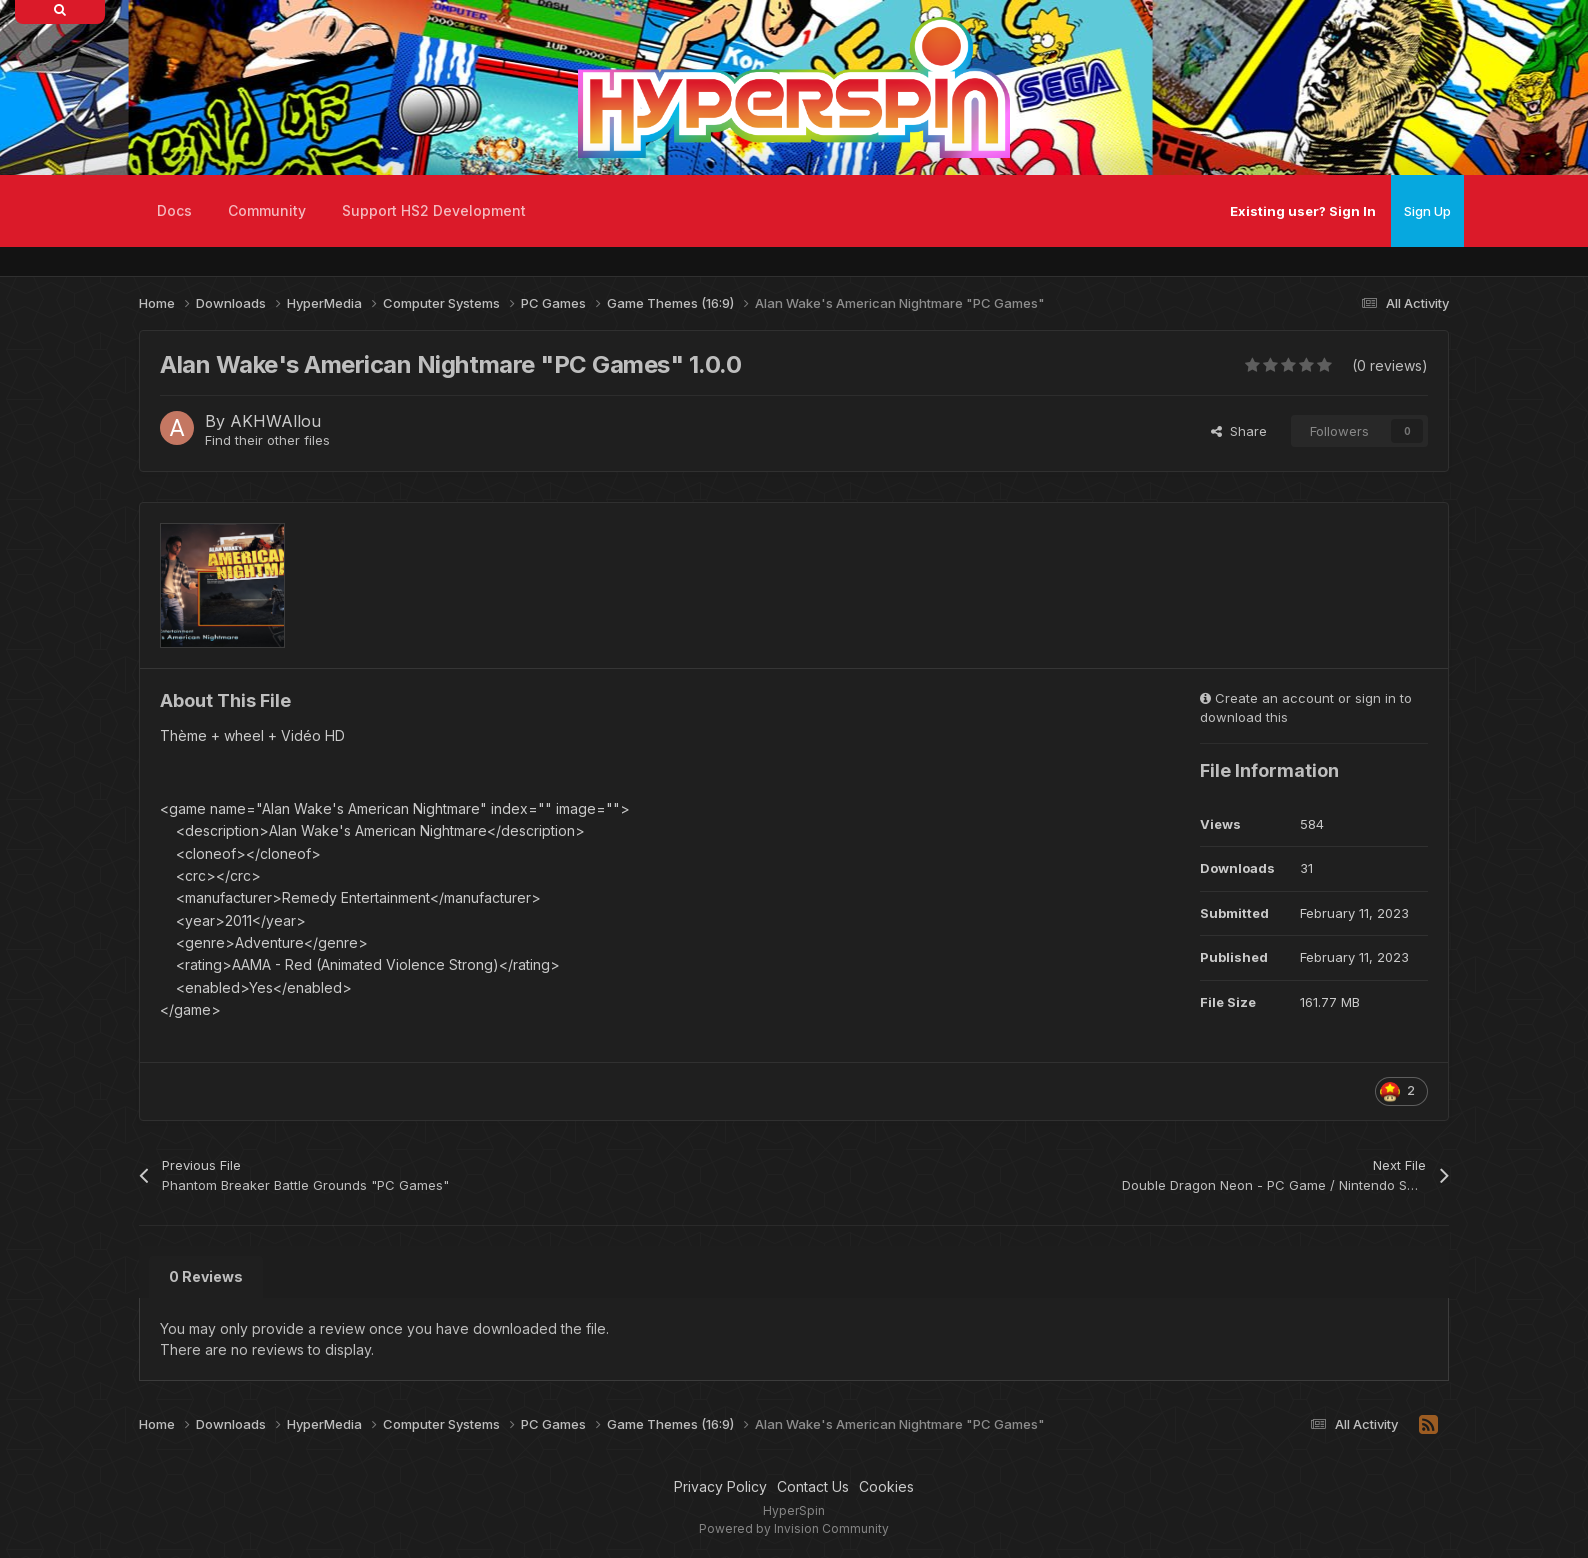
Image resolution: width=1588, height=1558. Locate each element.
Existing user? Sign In (1303, 211)
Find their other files (267, 440)
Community (267, 210)
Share (1239, 431)
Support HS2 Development (434, 210)
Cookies (886, 1486)
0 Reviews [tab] (206, 1276)
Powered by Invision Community (794, 1528)
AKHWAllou (275, 421)
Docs (174, 210)
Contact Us (813, 1486)
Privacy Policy (720, 1486)
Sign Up (1427, 211)
